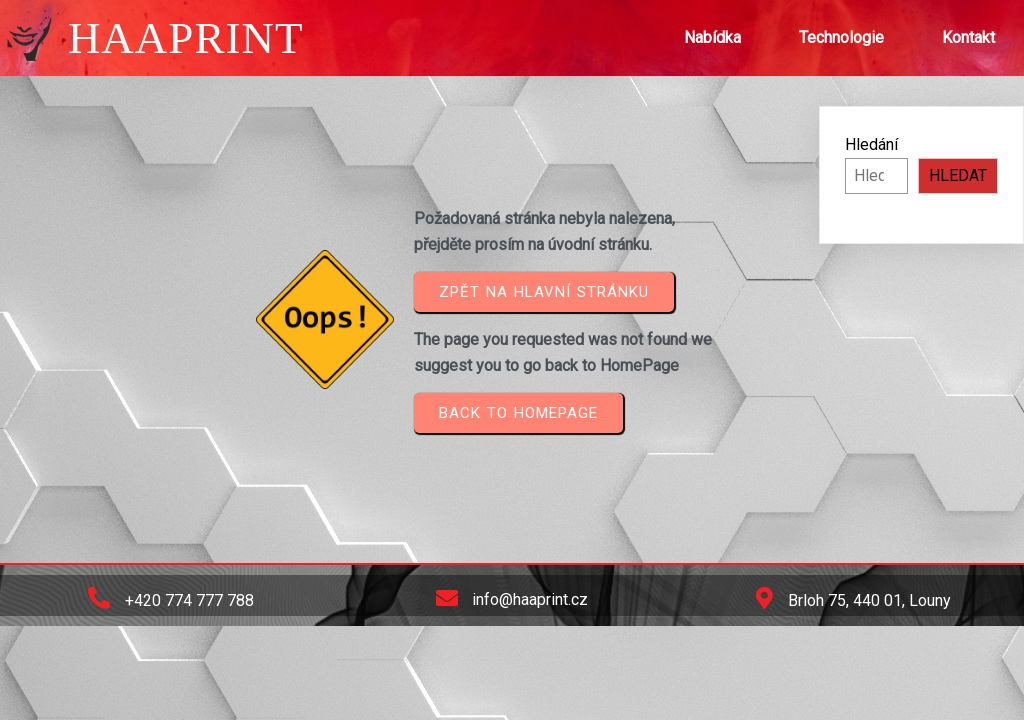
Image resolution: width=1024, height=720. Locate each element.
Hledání (871, 144)
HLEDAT (958, 175)
